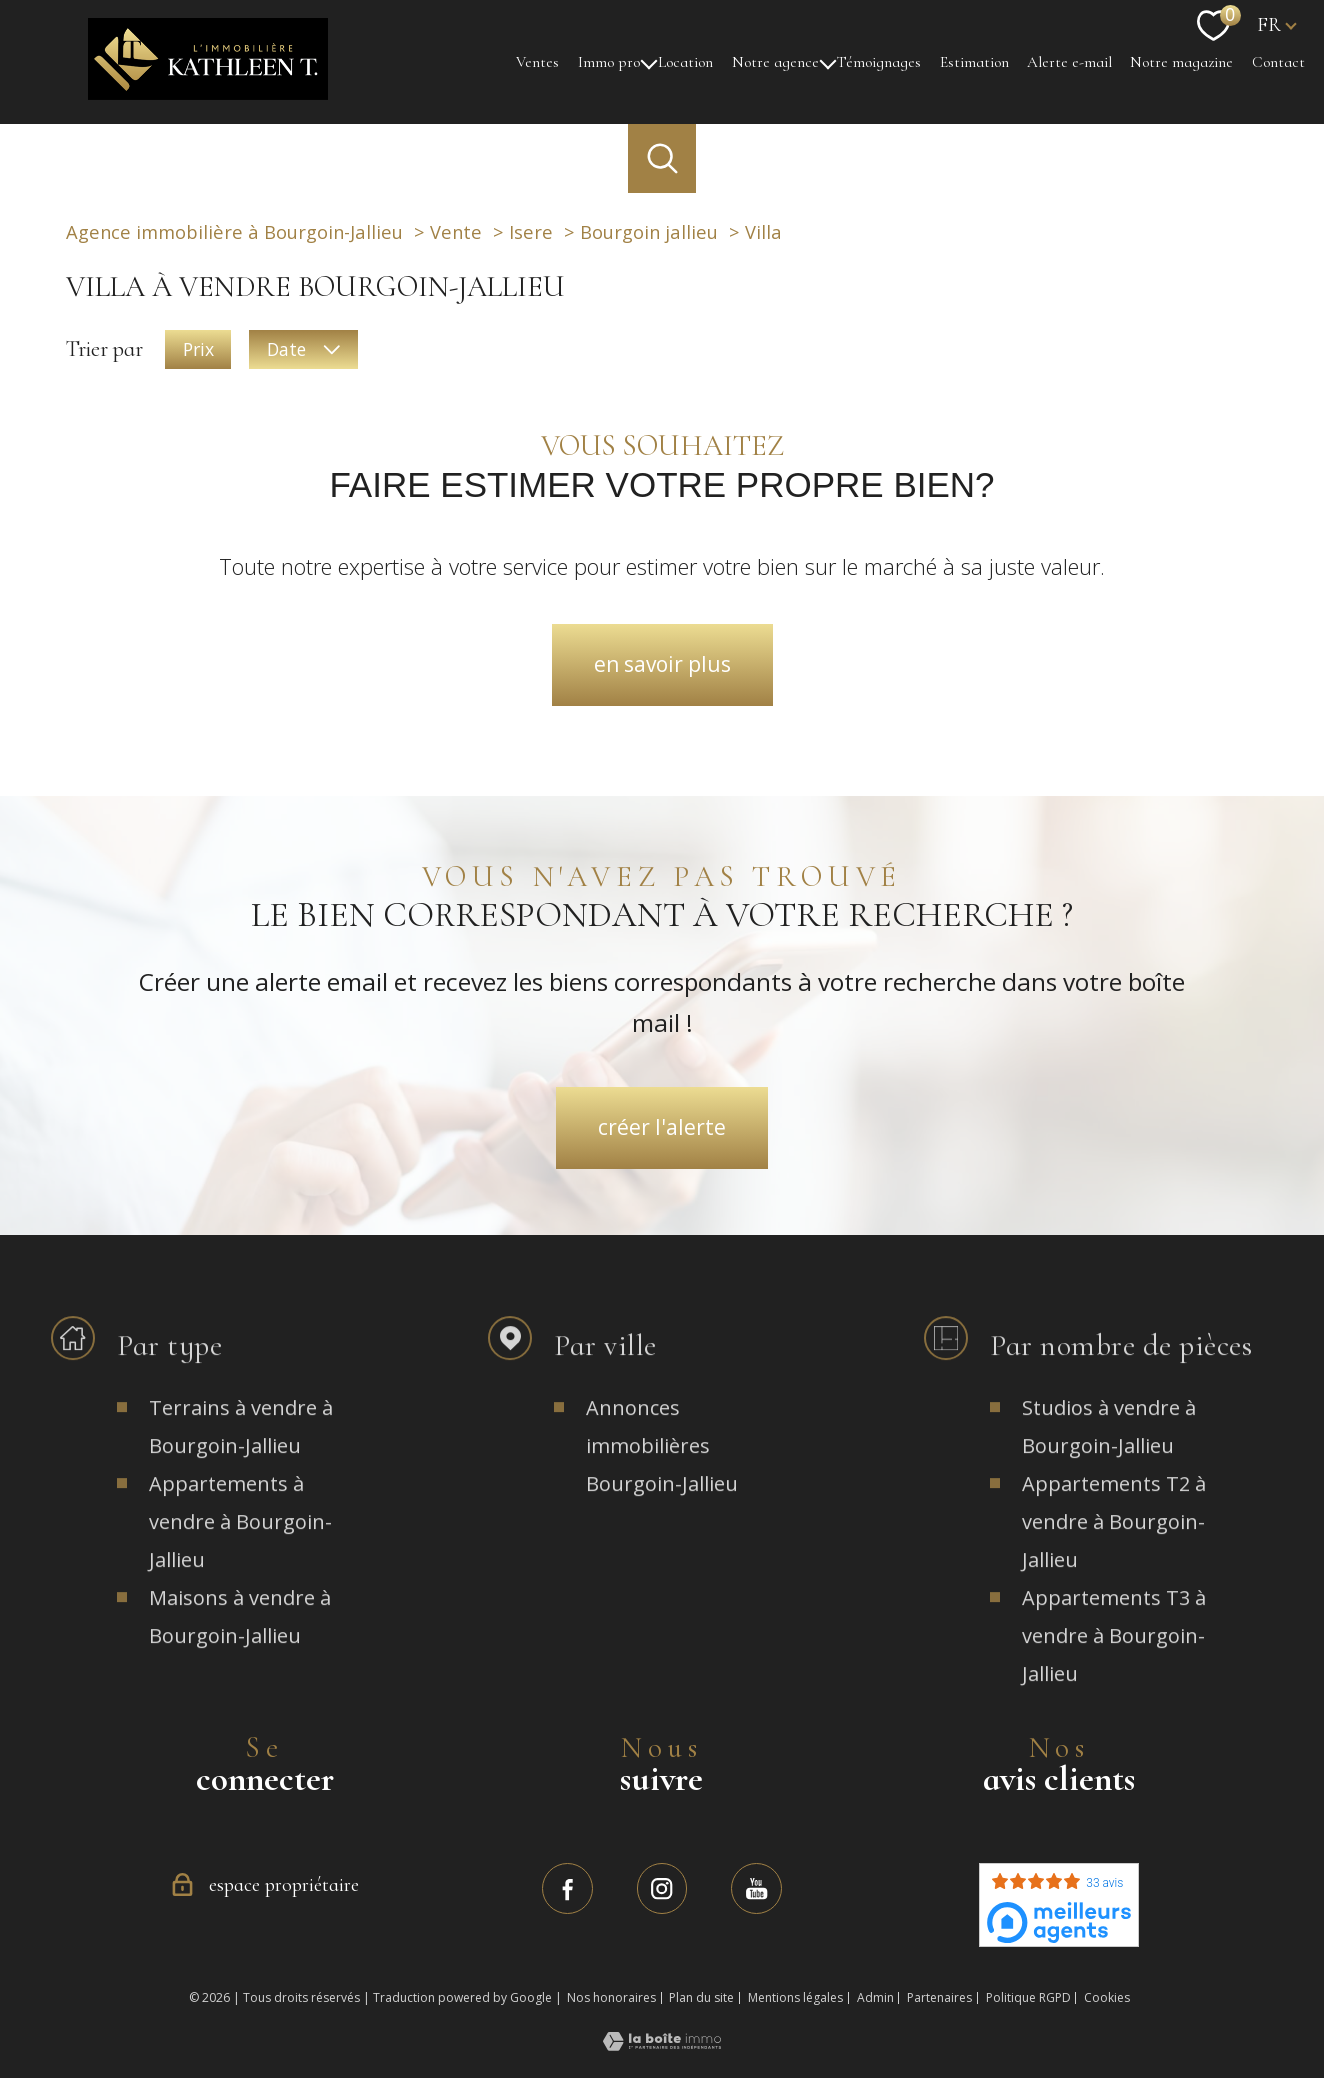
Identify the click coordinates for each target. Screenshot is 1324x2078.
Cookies (1107, 1998)
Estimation (974, 61)
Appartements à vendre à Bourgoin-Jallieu (240, 1553)
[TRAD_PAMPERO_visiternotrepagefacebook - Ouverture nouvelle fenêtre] (567, 1888)
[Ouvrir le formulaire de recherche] (662, 158)
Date (303, 348)
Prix (198, 348)
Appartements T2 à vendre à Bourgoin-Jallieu (1114, 1553)
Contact (1278, 61)
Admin (875, 1997)
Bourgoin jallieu (649, 231)
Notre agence (775, 61)
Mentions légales (795, 1997)
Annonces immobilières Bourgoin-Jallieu (662, 1477)
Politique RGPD (1028, 1997)
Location (685, 61)
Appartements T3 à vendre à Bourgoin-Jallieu (1114, 1667)
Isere (531, 231)
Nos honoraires (611, 1997)
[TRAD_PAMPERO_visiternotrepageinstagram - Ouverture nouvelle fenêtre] (662, 1888)
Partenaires (939, 1997)
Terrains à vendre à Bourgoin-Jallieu (241, 1458)
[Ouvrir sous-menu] (648, 62)
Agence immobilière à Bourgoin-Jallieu (234, 231)
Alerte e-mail (1069, 61)
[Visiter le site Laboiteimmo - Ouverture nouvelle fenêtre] (662, 2042)
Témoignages (879, 61)
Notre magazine (1181, 61)
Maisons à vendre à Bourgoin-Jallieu (240, 1648)
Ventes (537, 61)
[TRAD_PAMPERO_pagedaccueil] (208, 91)
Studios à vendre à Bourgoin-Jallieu (1109, 1458)
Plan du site (701, 1997)
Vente (456, 231)
